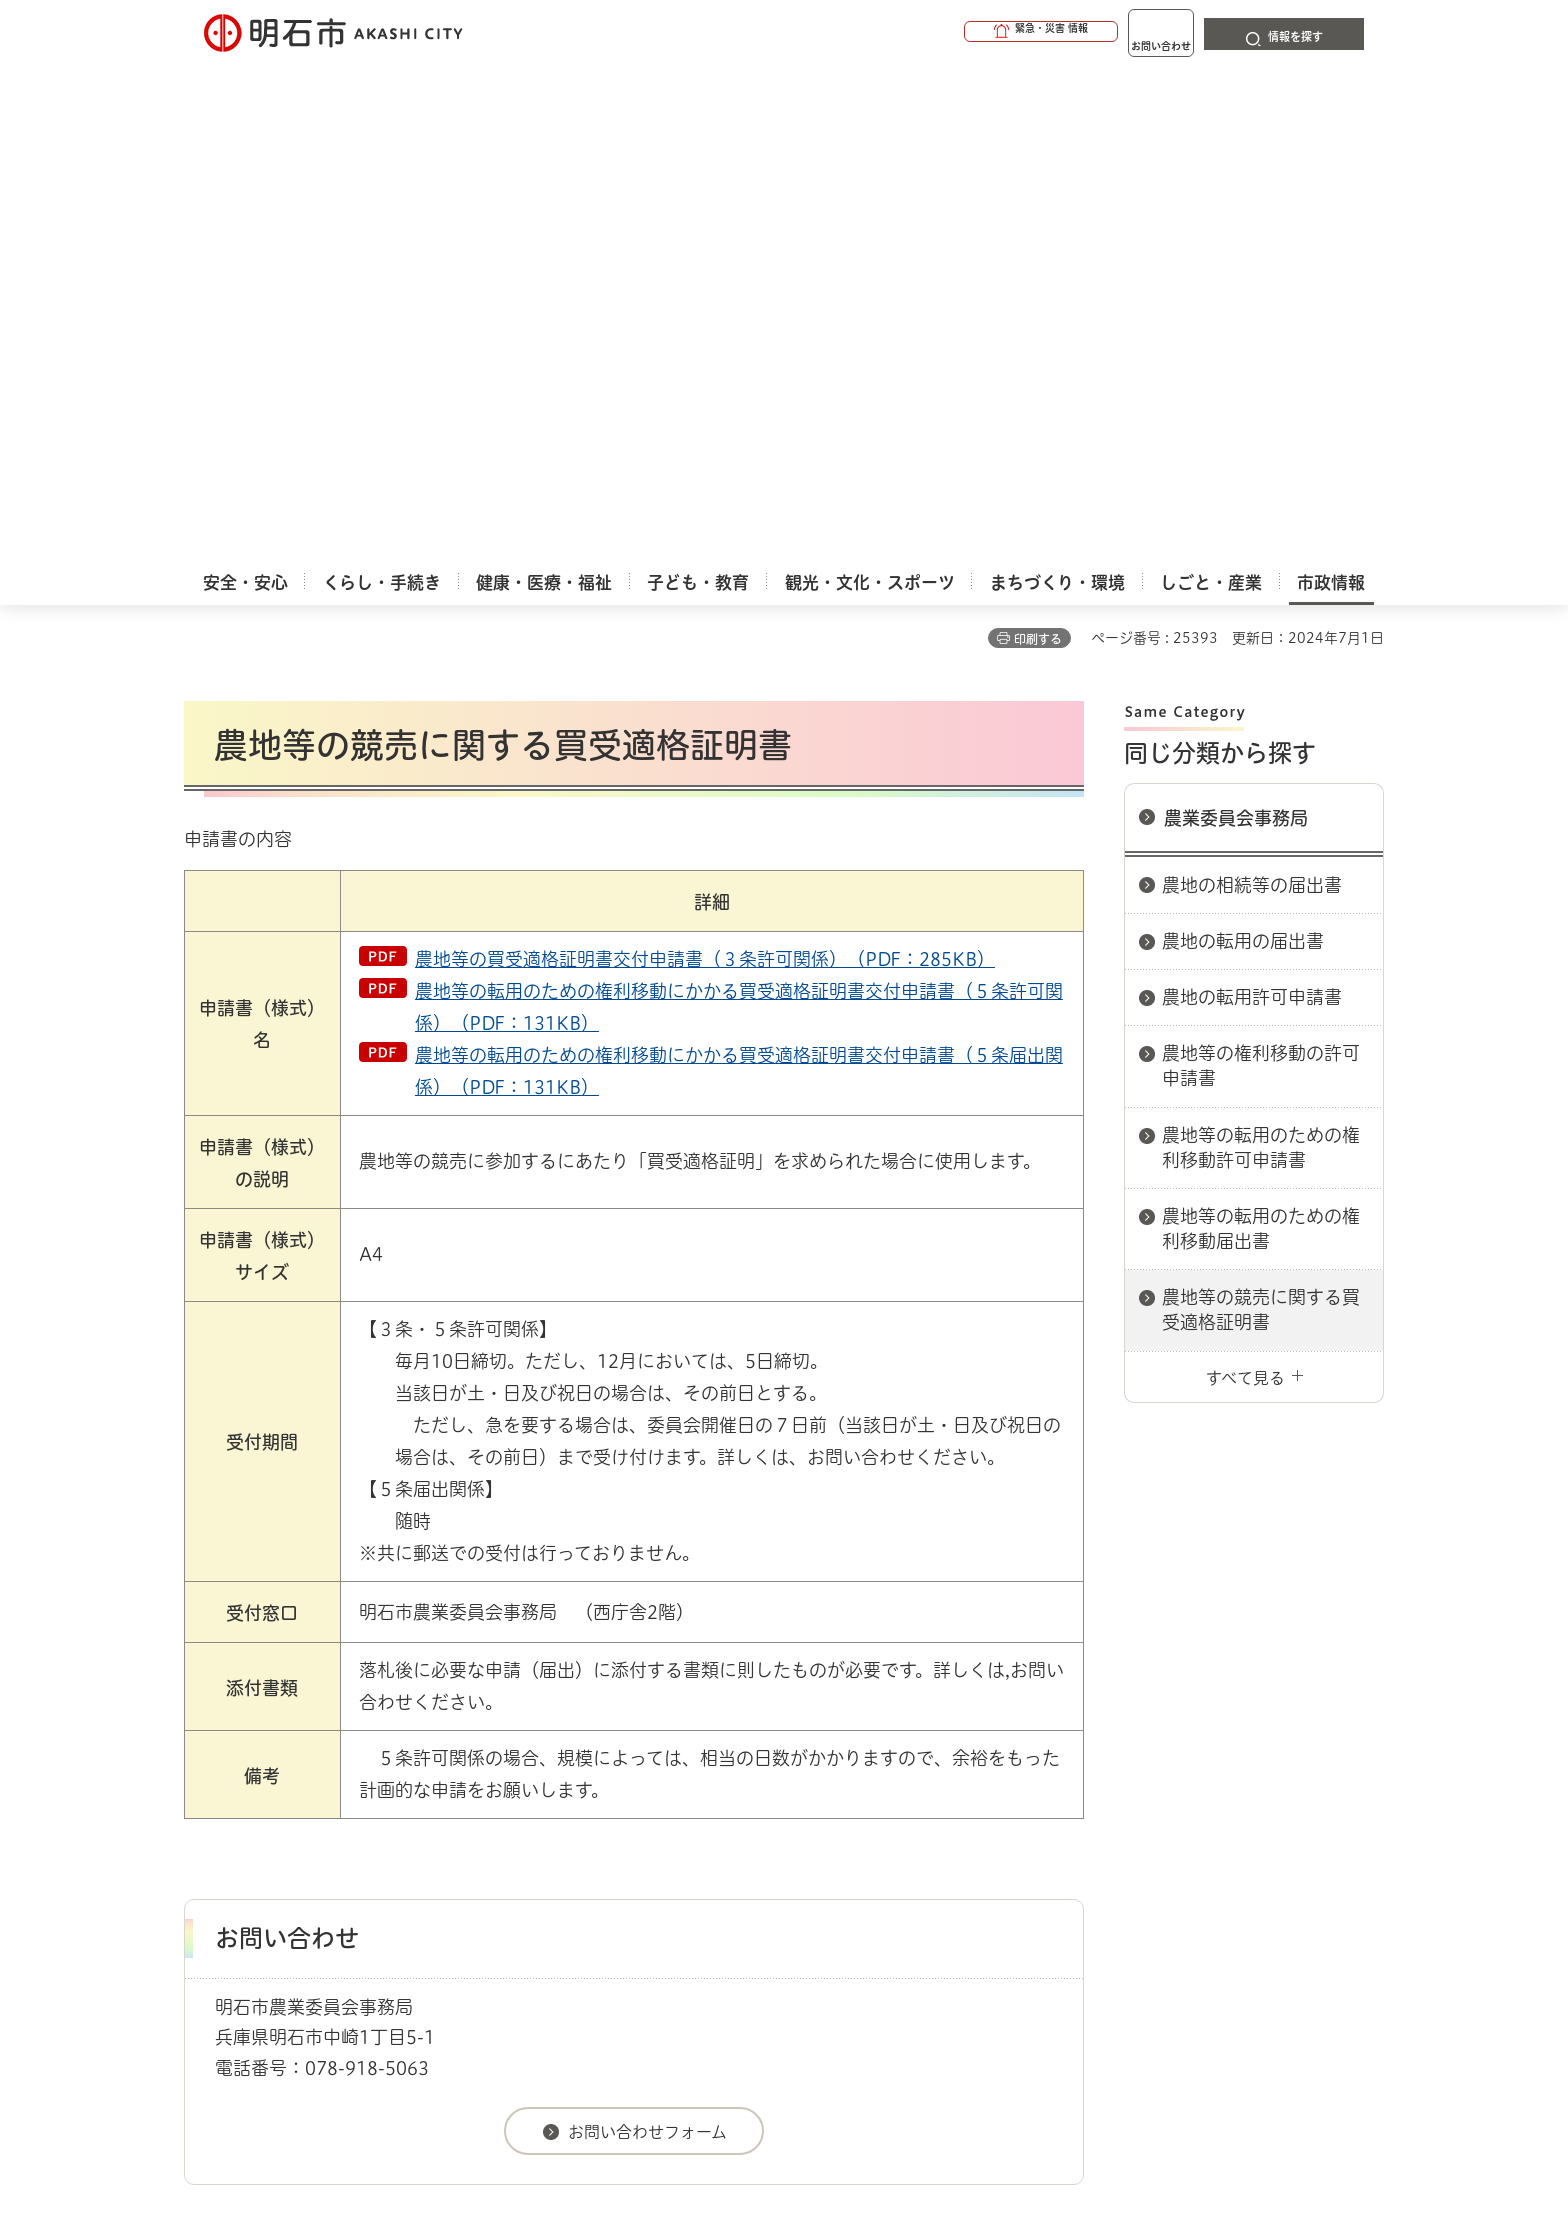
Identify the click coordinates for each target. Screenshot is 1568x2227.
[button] (964, 32)
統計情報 (844, 2127)
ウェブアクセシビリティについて (625, 1824)
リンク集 (1106, 1824)
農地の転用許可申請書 (1252, 499)
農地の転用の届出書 (1243, 443)
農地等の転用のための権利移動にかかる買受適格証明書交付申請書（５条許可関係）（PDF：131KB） (739, 509)
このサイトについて (349, 1824)
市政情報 (270, 1754)
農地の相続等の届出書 (1252, 387)
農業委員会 (636, 1754)
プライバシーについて (909, 1824)
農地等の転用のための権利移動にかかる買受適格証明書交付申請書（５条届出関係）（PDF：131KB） (739, 573)
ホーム (204, 1754)
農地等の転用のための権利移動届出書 (1261, 730)
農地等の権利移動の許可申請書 (1261, 567)
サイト (1249, 1824)
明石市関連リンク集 (378, 1754)
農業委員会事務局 (1236, 320)
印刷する (1038, 141)
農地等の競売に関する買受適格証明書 (1261, 811)
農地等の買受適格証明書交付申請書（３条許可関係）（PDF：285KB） (705, 461)
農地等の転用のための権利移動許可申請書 (1261, 649)
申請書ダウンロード (521, 1754)
